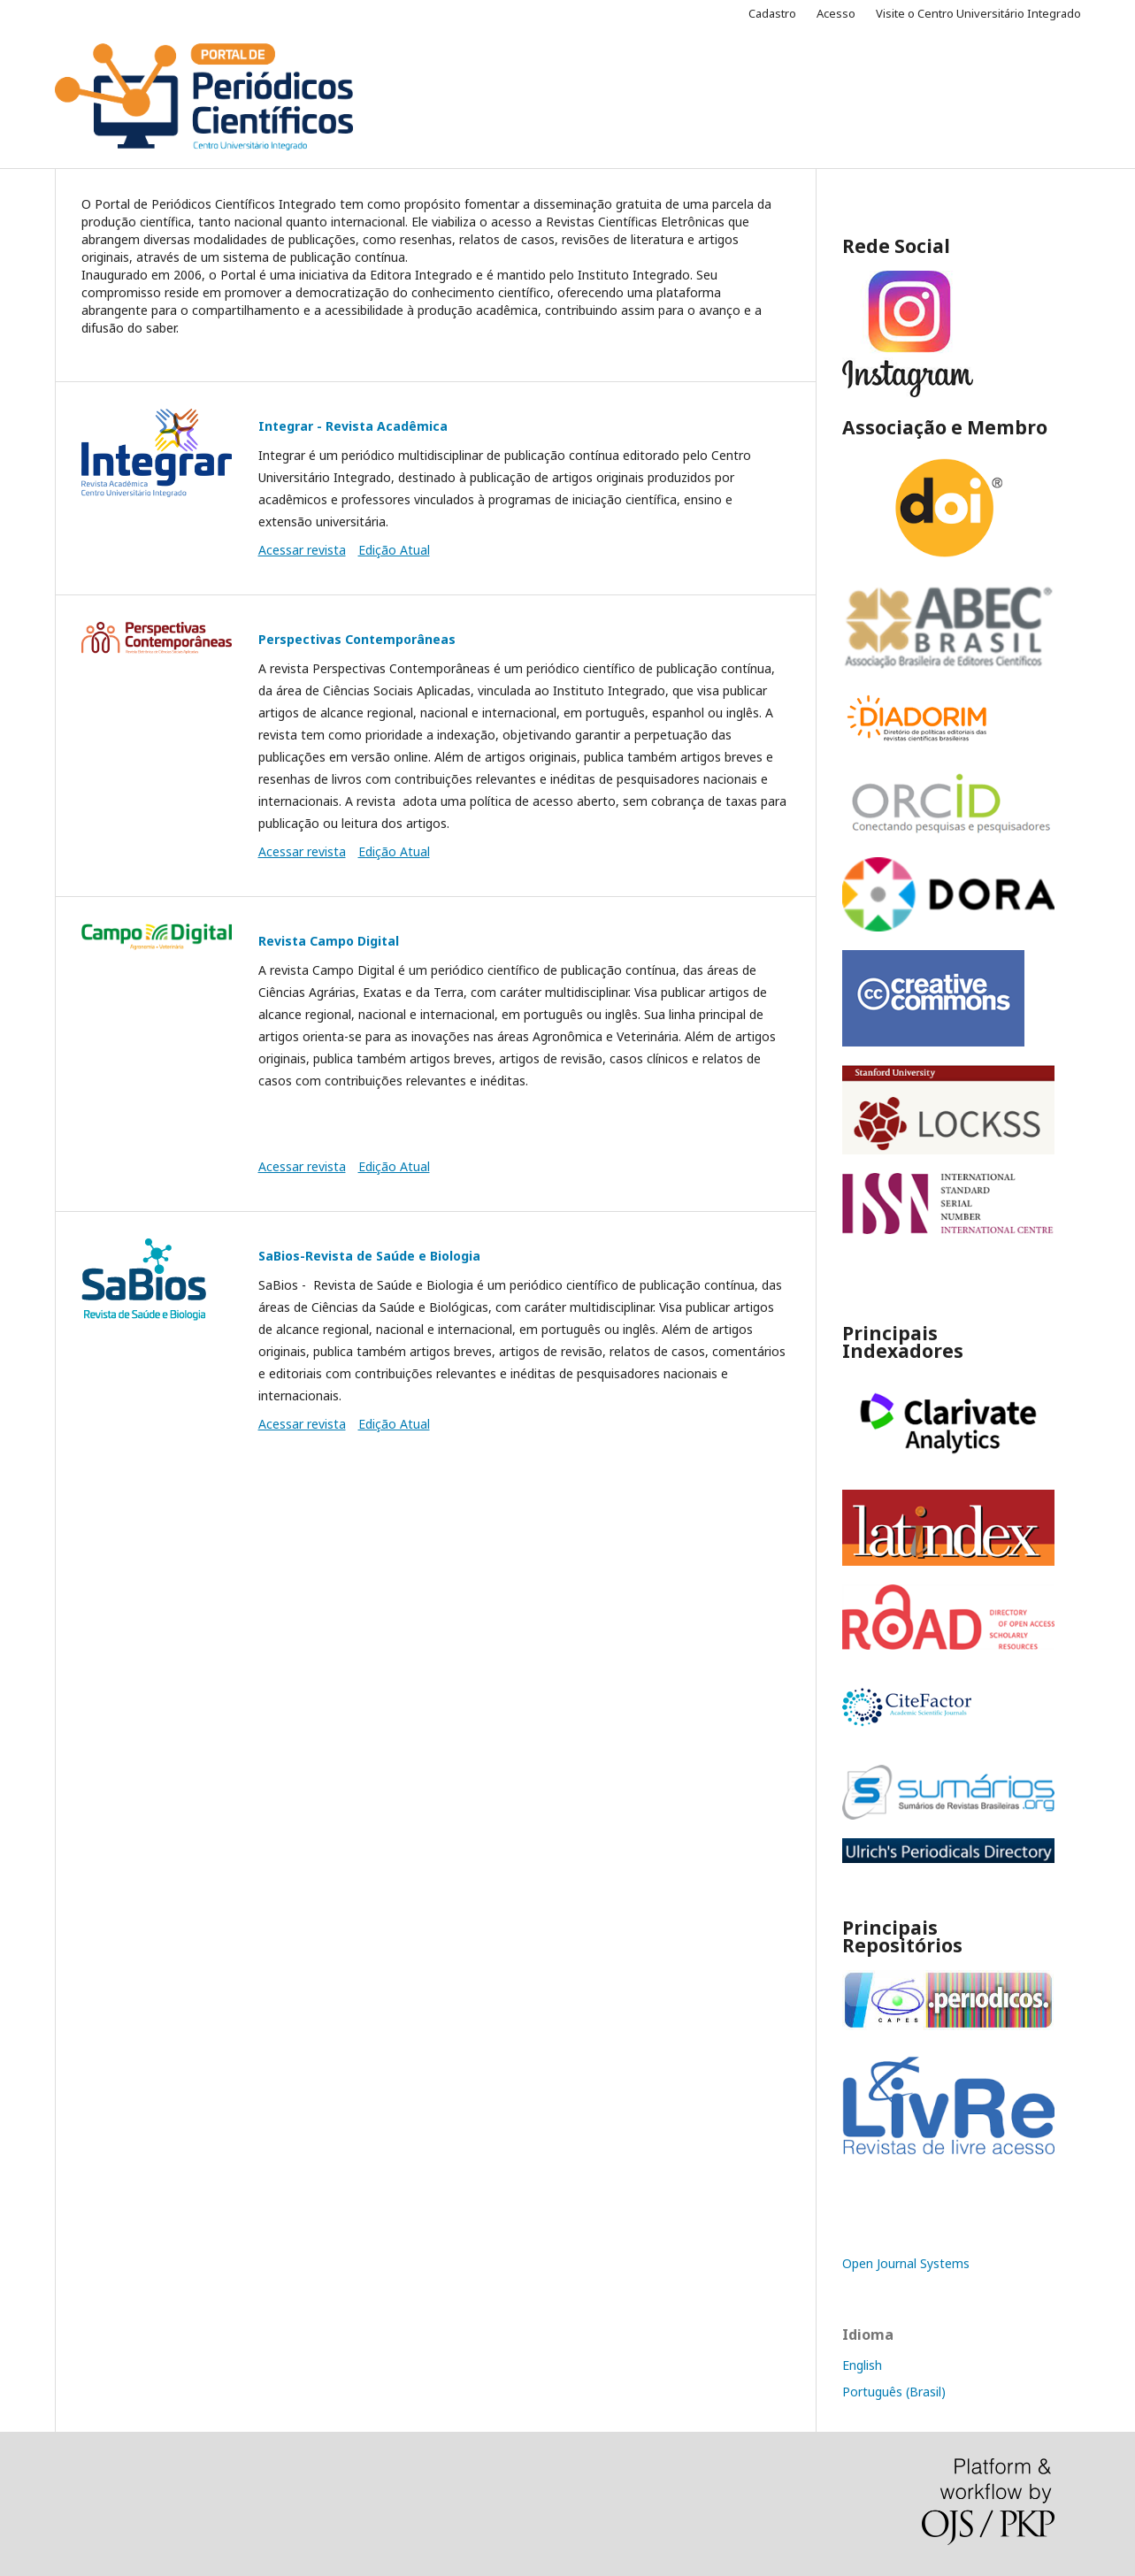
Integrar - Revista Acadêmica (353, 426)
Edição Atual (394, 549)
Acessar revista (302, 549)
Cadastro (772, 13)
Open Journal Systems (906, 2263)
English (862, 2365)
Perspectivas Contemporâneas (357, 639)
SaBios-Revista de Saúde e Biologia (369, 1255)
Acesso (836, 13)
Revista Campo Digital (328, 940)
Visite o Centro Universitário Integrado (978, 13)
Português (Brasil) (894, 2391)
